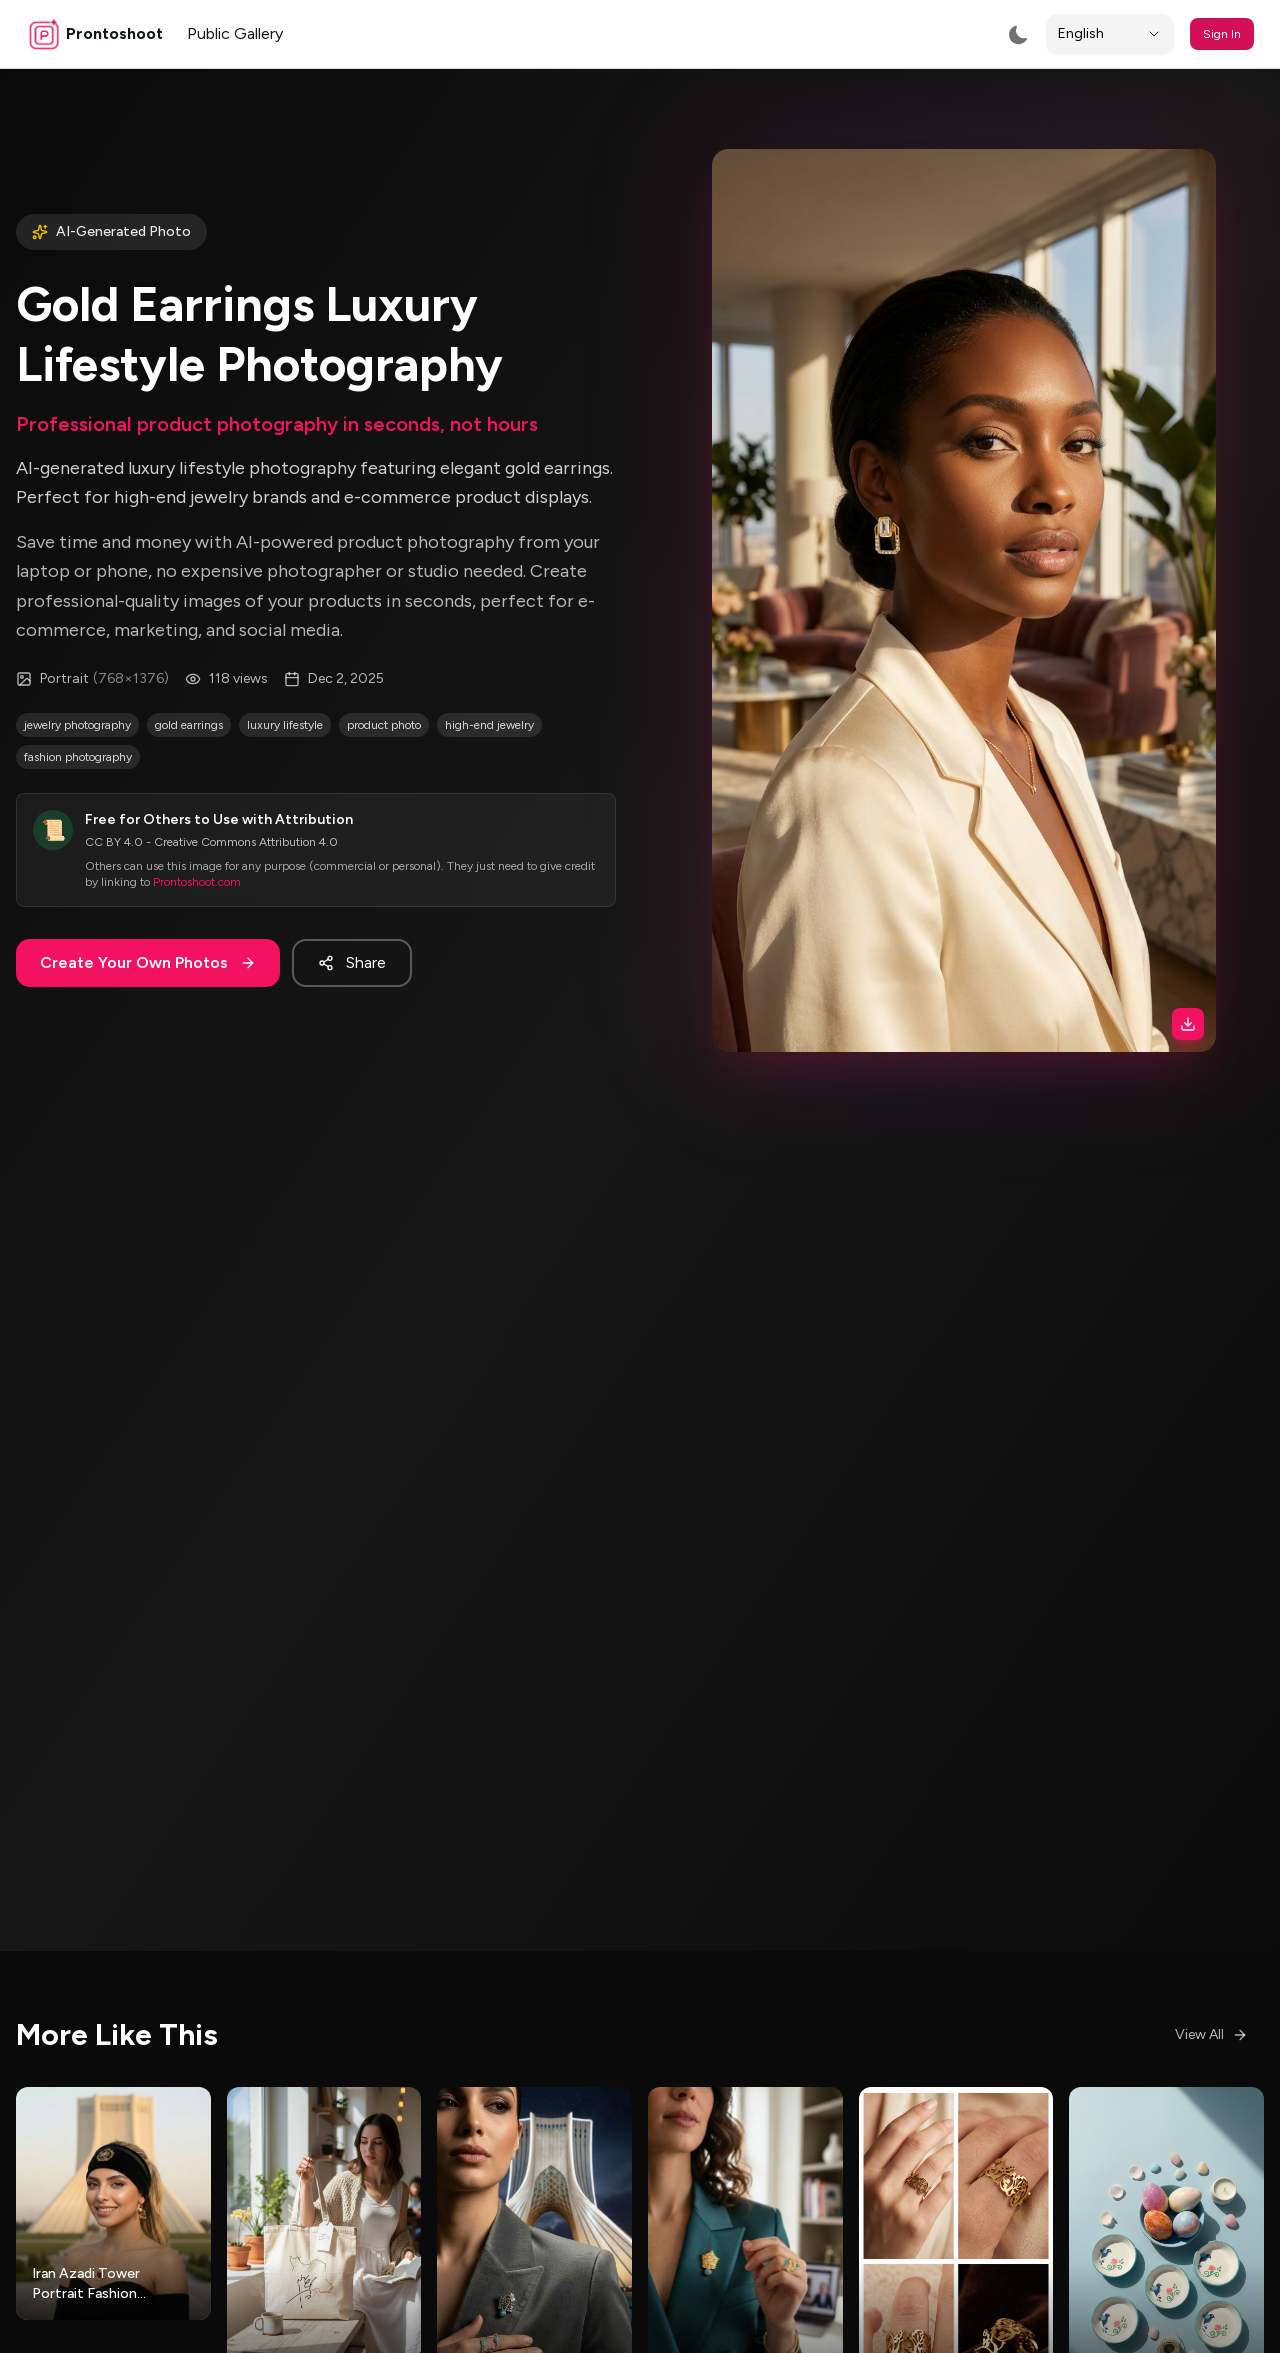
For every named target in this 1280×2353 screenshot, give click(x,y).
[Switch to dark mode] (1018, 34)
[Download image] (1087, 779)
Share (352, 898)
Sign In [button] (1222, 34)
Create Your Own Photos (148, 898)
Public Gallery (235, 33)
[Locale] (1110, 34)
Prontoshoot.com (197, 818)
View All (1211, 2034)
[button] (964, 536)
